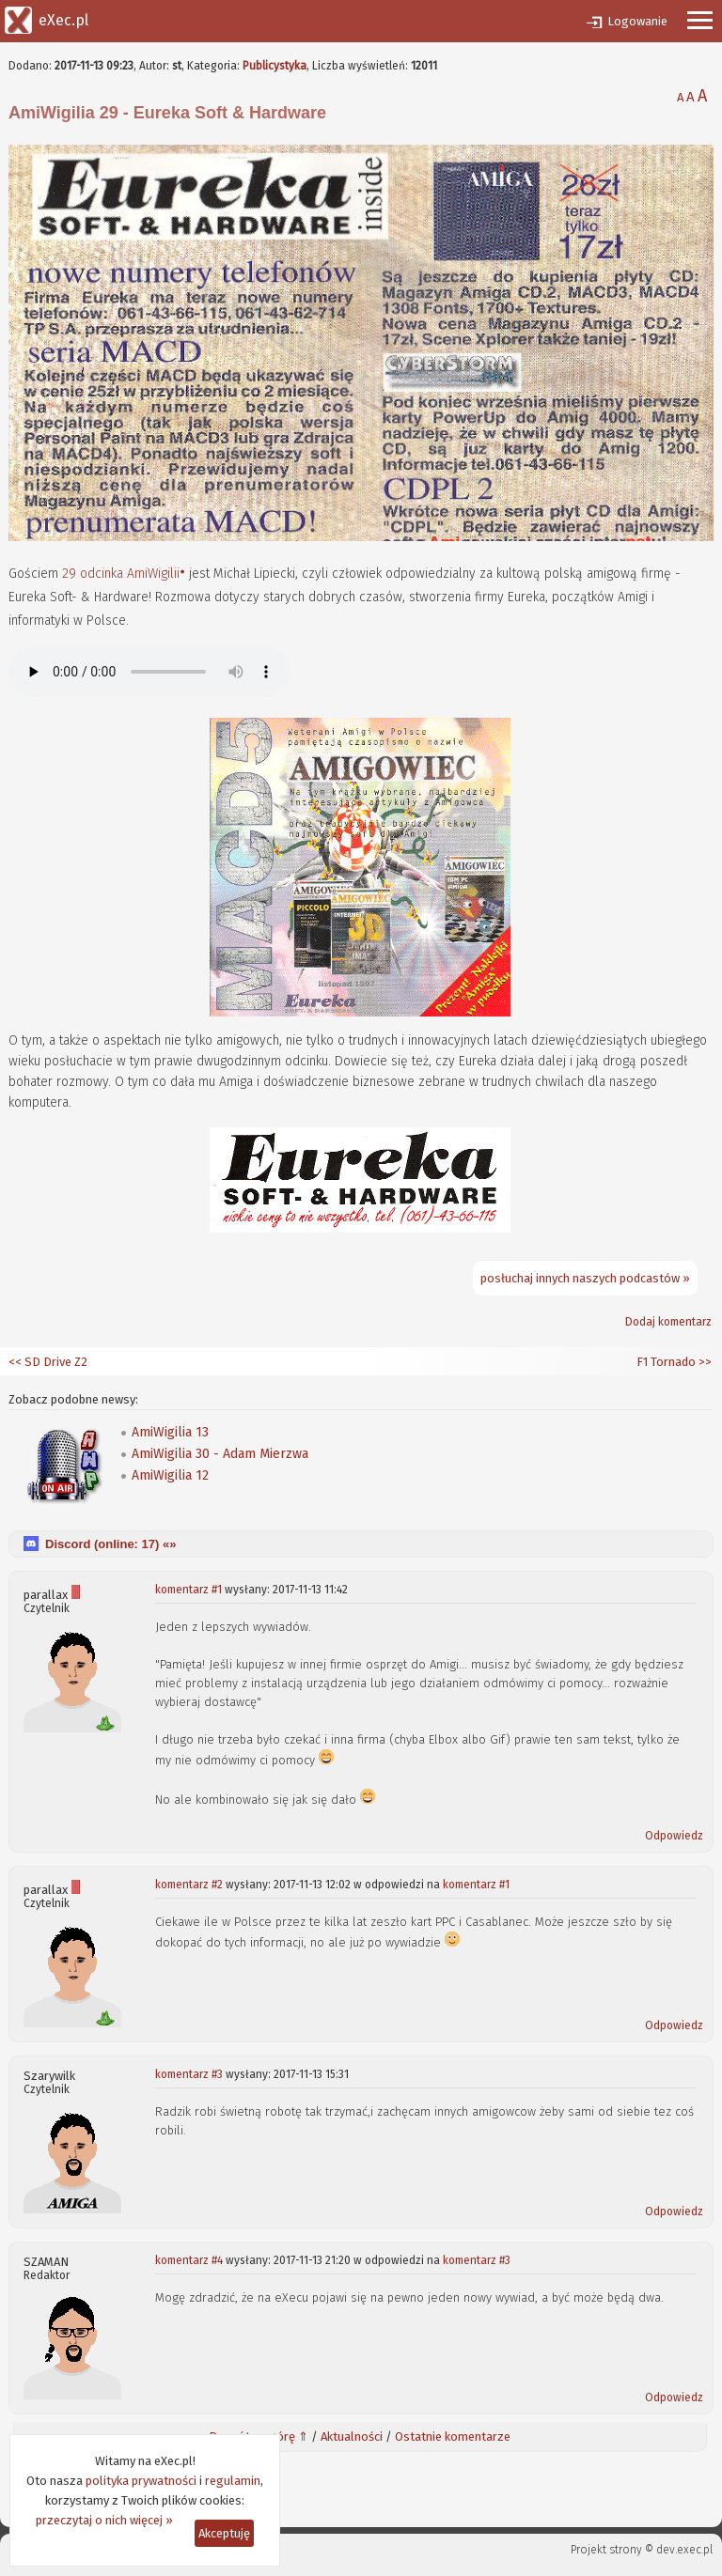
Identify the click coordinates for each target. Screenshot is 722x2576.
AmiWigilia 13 (170, 1432)
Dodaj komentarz (668, 1321)
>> (704, 1362)
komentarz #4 (189, 2260)
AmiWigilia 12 (170, 1475)
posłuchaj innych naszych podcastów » (585, 1278)
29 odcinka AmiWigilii (121, 574)
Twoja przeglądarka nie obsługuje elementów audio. (149, 671)
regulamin (232, 2481)
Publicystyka (274, 65)
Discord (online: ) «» (110, 1544)
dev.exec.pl (684, 2549)
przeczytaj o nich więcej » (104, 2520)
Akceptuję (224, 2533)
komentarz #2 (189, 1884)
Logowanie (637, 21)
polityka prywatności (141, 2481)
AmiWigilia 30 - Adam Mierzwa (220, 1454)
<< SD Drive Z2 (47, 1362)
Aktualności (352, 2436)
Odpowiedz (674, 1835)
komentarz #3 (189, 2074)
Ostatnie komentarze (452, 2436)
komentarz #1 (188, 1589)
